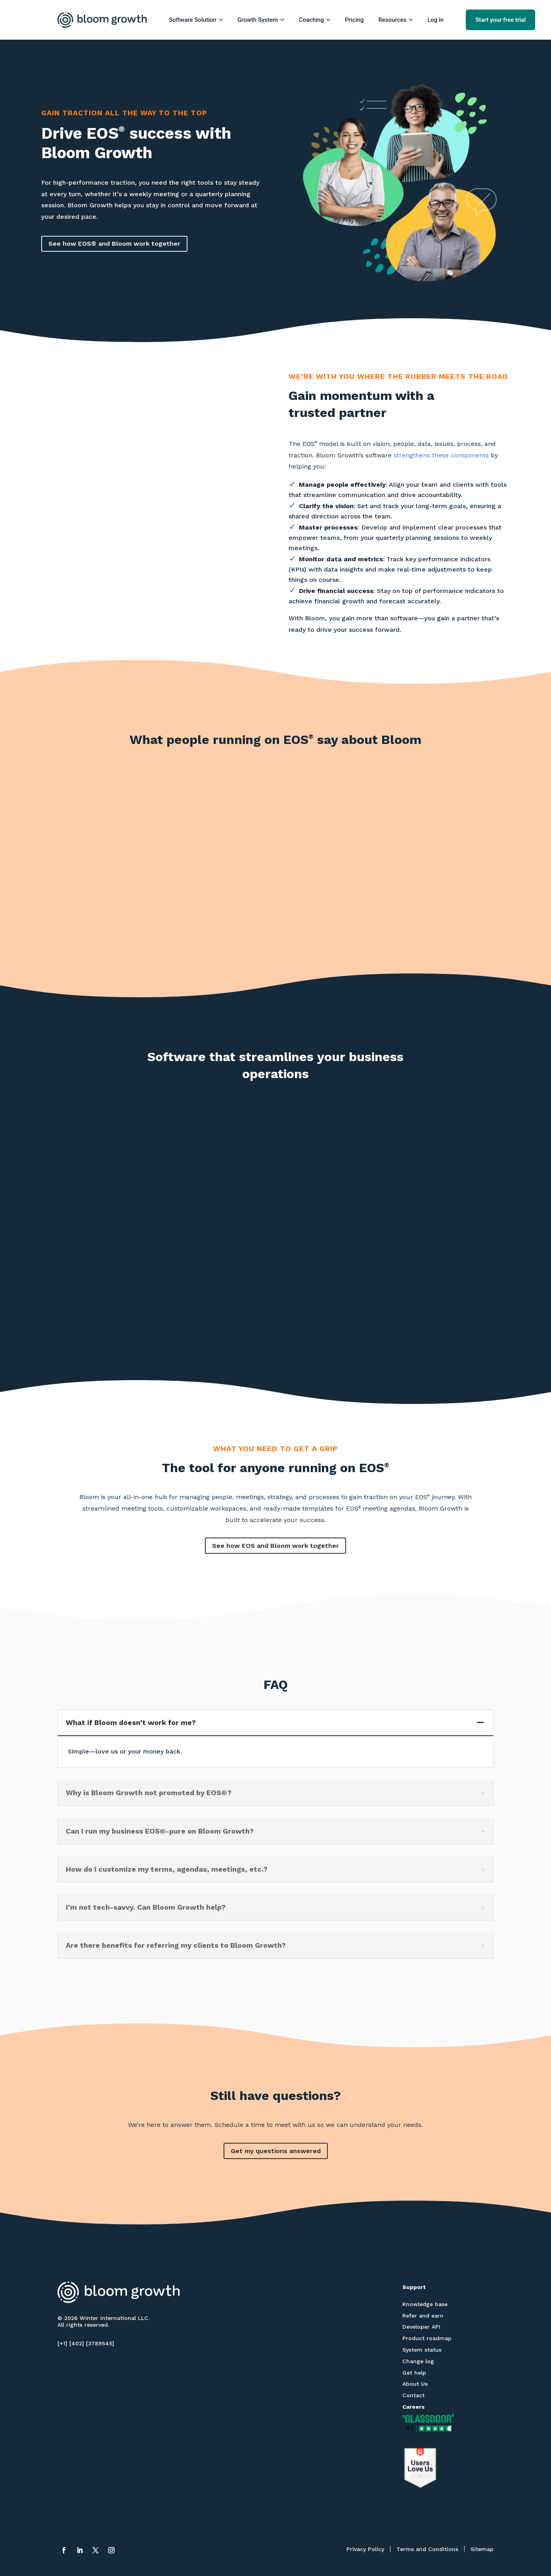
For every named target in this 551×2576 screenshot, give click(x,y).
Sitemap (482, 2549)
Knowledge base (425, 2304)
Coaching (314, 19)
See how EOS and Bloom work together (275, 1545)
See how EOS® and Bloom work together (114, 243)
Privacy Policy (365, 2549)
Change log (418, 2361)
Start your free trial (500, 19)
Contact (413, 2395)
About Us (415, 2384)
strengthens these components (441, 455)
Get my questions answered (276, 2151)
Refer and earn (423, 2315)
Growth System (260, 19)
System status (422, 2350)
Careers (413, 2407)
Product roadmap (427, 2338)
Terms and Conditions (427, 2549)
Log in (435, 19)
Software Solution (195, 19)
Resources (395, 19)
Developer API (421, 2327)
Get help (414, 2372)
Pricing (354, 19)
